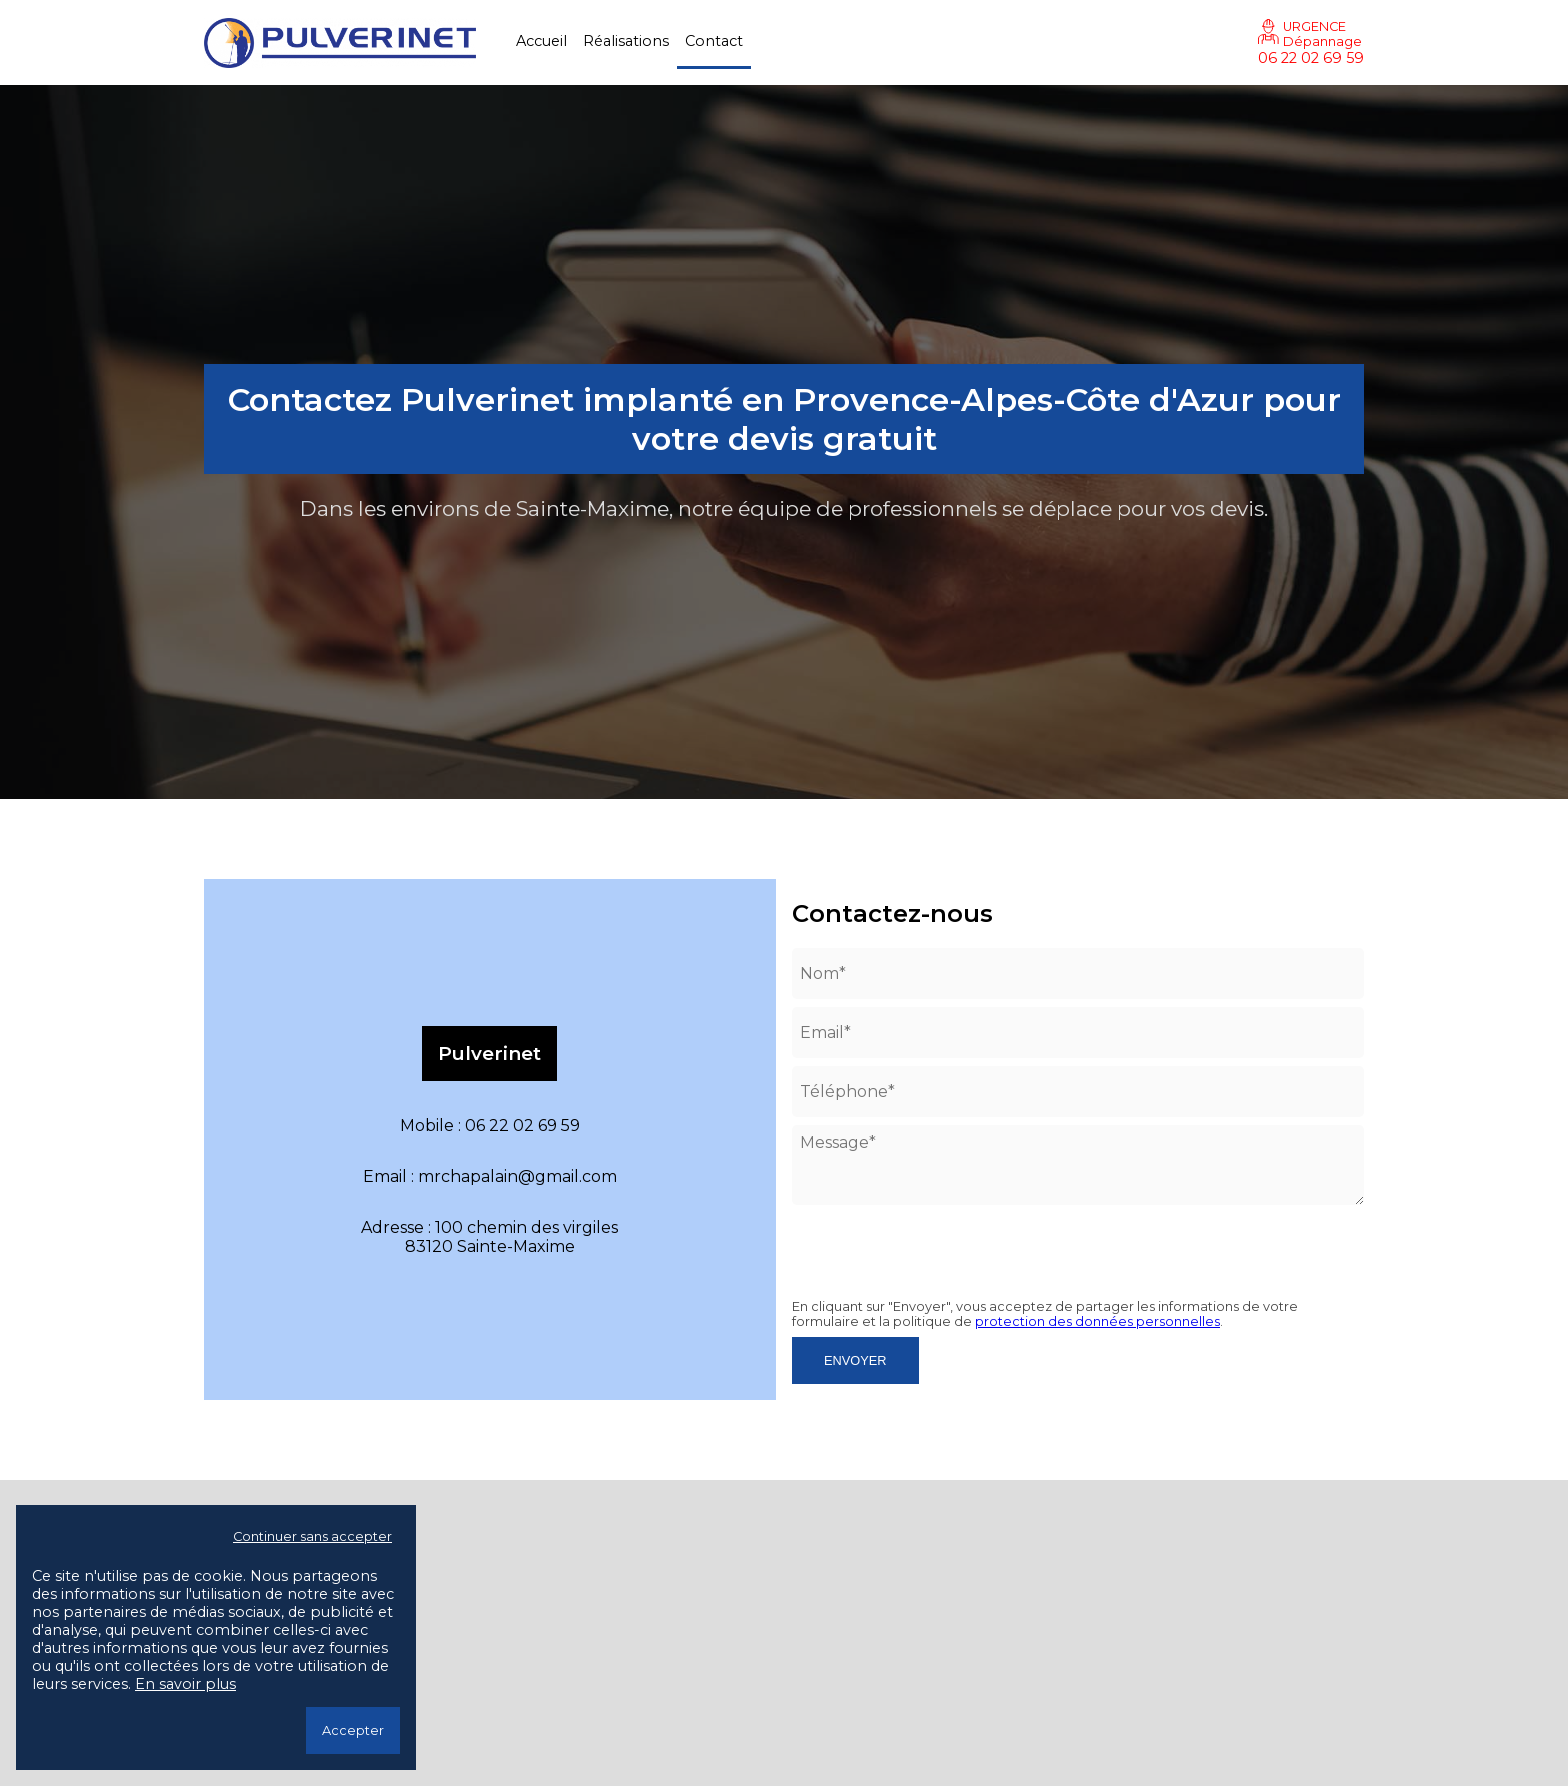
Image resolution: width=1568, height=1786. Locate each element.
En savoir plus (185, 1684)
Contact (714, 41)
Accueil (541, 41)
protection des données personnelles (1097, 1321)
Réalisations (626, 41)
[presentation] (909, 1243)
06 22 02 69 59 (1311, 58)
